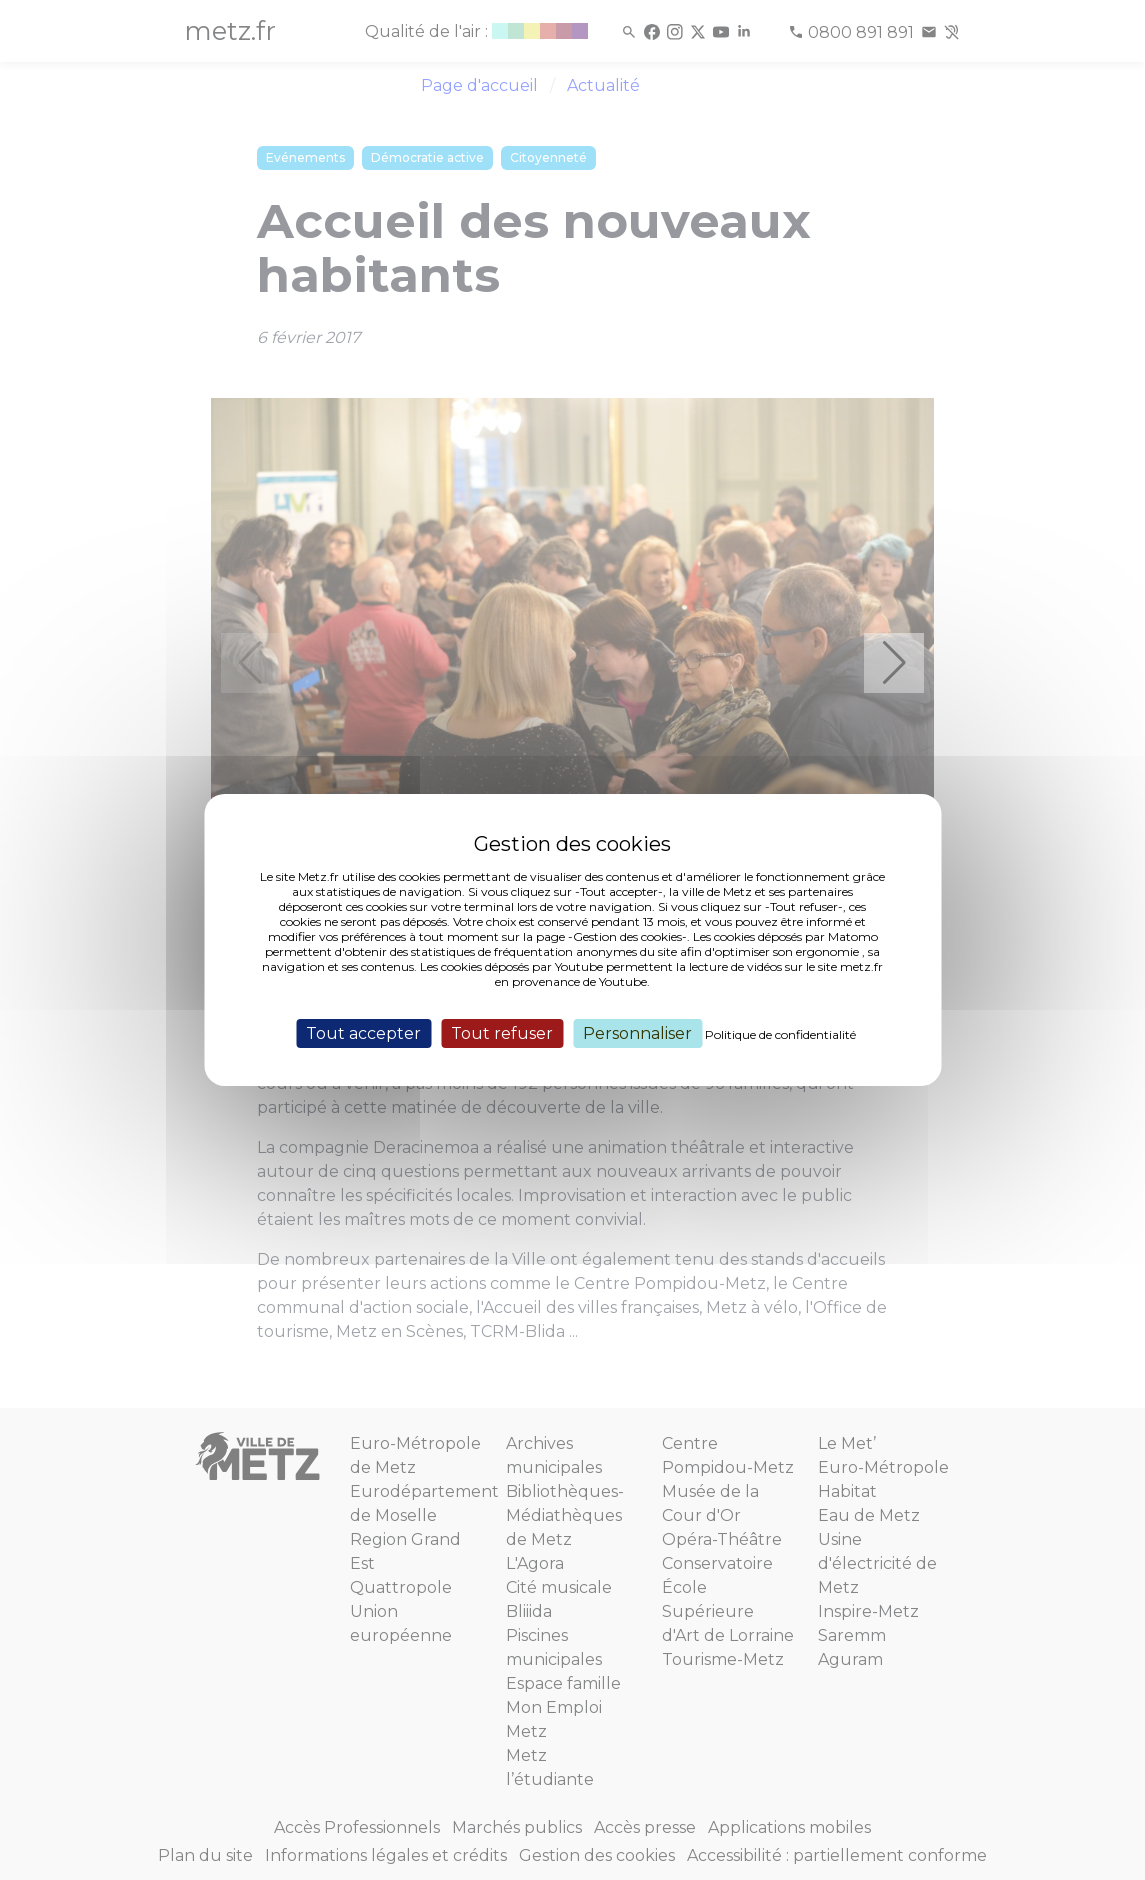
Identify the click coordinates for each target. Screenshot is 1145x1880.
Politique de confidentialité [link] (780, 1034)
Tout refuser (502, 1033)
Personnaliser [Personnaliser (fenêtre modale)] (637, 1033)
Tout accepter (363, 1033)
